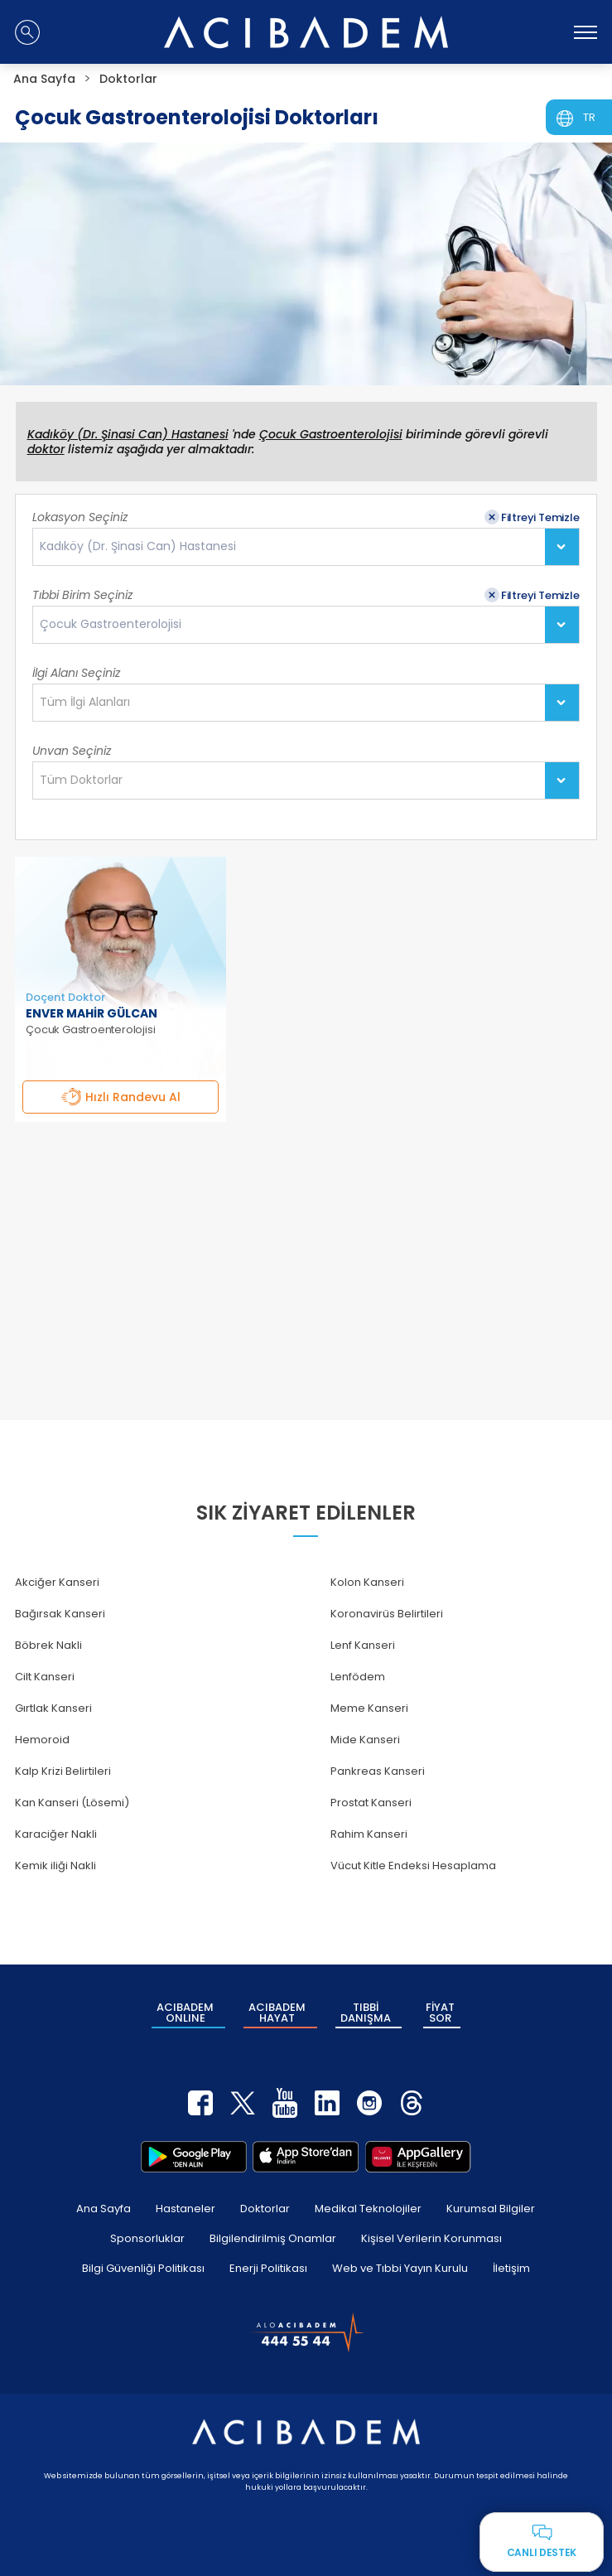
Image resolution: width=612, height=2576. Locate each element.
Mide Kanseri (365, 1739)
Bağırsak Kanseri (60, 1613)
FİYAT (440, 2012)
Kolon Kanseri (367, 1582)
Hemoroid (42, 1739)
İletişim (511, 2268)
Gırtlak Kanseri (53, 1708)
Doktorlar (265, 2208)
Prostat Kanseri (371, 1802)
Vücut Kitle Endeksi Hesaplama (413, 1865)
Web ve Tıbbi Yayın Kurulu (400, 2268)
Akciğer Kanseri (57, 1582)
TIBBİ (365, 2012)
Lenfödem (357, 1676)
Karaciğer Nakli (56, 1834)
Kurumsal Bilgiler (490, 2208)
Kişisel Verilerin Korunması (431, 2238)
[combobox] (305, 547)
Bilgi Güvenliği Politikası (143, 2268)
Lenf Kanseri (362, 1645)
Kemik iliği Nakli (55, 1865)
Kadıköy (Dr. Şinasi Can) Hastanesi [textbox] (138, 546)
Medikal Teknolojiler (368, 2208)
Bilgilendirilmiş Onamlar (273, 2238)
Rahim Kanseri (368, 1834)
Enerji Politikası (268, 2268)
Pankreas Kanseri (377, 1771)
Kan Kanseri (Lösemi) (72, 1802)
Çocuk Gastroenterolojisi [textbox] (110, 624)
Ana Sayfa (103, 2208)
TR (589, 117)
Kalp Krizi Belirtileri (63, 1771)
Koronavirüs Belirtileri (386, 1613)
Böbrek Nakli (48, 1645)
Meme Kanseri (369, 1708)
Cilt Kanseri (45, 1676)
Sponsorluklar (147, 2238)
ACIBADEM (185, 2012)
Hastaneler (185, 2208)
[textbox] (90, 702)
